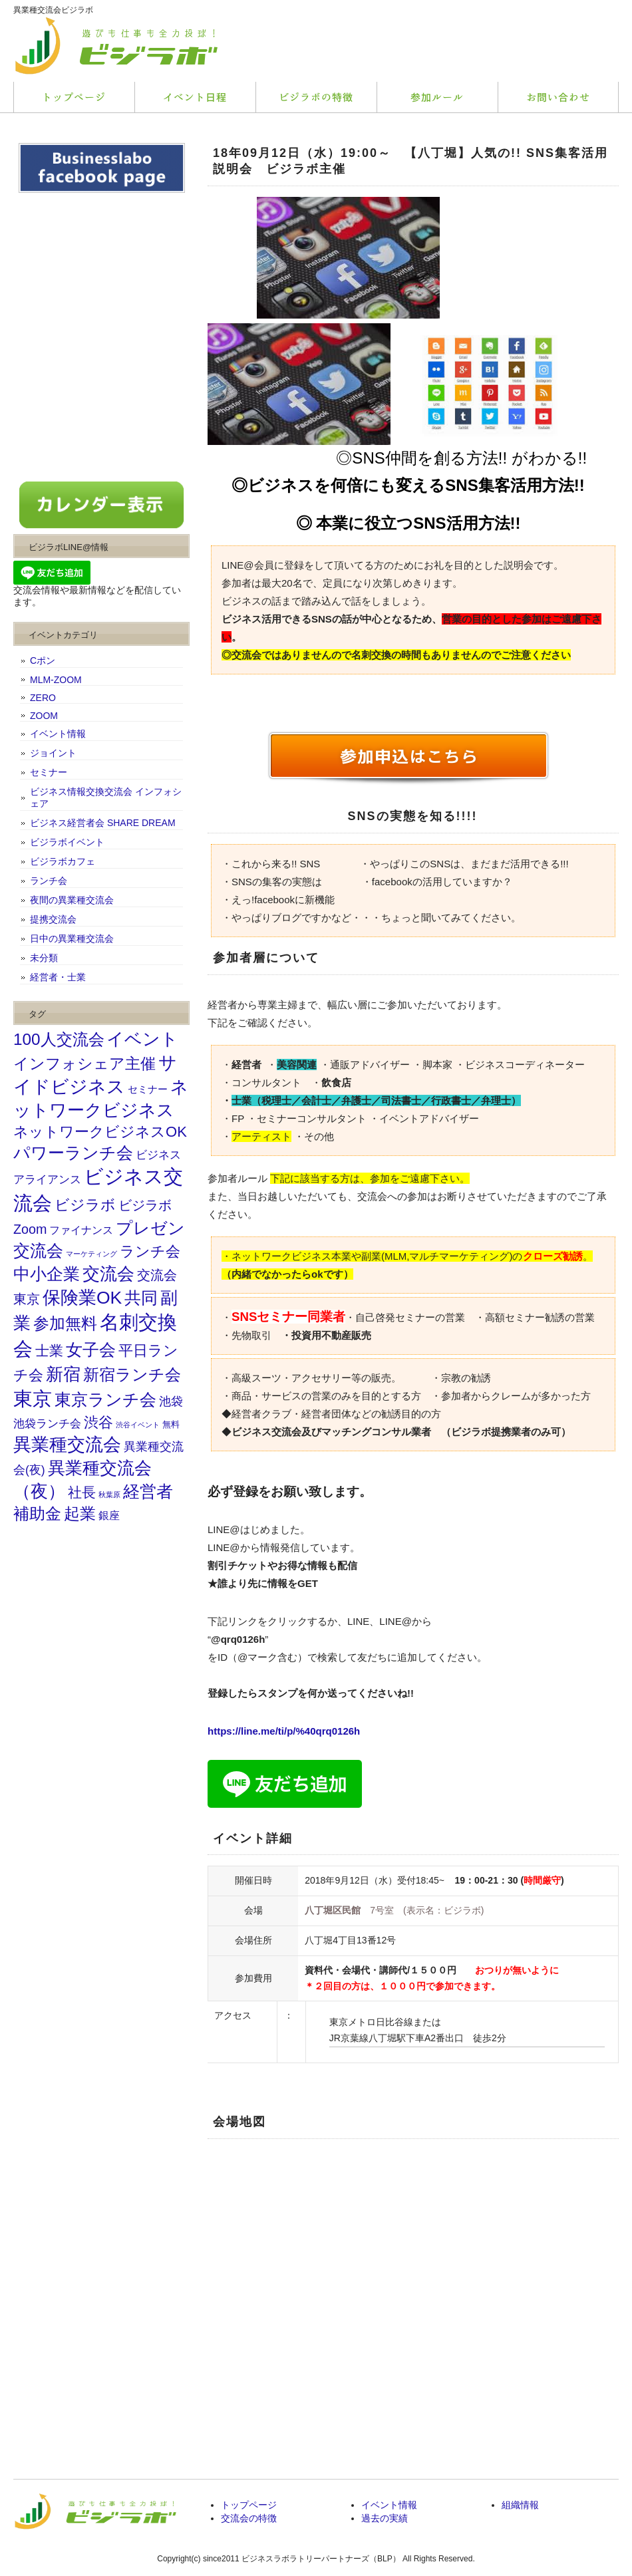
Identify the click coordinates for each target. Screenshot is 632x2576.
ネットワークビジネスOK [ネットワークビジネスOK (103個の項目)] (100, 1131)
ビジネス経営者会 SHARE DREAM (103, 822)
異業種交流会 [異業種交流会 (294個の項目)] (67, 1444)
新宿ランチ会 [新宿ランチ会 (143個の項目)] (132, 1374)
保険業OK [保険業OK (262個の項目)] (82, 1298)
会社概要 (558, 97)
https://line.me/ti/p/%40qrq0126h (284, 1731)
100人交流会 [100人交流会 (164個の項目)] (58, 1039)
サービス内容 (194, 97)
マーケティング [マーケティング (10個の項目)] (91, 1254)
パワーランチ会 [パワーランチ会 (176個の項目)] (73, 1153)
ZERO (43, 697)
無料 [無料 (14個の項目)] (171, 1424)
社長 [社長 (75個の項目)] (82, 1492)
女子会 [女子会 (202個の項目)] (91, 1349)
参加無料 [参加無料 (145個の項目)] (65, 1323)
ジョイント (53, 753)
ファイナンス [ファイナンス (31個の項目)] (81, 1230)
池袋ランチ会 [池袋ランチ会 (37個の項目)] (47, 1423)
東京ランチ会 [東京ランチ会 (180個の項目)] (105, 1400)
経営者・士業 (58, 977)
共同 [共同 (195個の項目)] (141, 1297)
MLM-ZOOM (56, 679)
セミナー (48, 772)
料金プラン (316, 97)
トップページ (73, 97)
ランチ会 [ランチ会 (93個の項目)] (150, 1252)
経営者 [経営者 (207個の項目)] (148, 1491)
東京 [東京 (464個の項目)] (32, 1398)
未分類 (44, 957)
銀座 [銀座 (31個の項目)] (109, 1515)
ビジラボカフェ (62, 861)
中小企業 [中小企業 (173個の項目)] (46, 1274)
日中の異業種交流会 (72, 938)
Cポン (42, 660)
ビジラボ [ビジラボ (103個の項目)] (85, 1205)
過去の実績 (384, 2518)
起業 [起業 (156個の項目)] (80, 1513)
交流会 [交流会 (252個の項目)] (108, 1274)
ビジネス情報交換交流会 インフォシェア (106, 797)
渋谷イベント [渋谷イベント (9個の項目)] (138, 1425)
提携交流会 (53, 919)
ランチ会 (48, 880)
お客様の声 (437, 97)
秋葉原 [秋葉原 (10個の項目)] (109, 1495)
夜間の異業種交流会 (72, 900)
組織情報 (520, 2505)
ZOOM (44, 715)
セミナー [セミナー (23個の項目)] (148, 1089)
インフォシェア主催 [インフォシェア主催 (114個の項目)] (84, 1064)
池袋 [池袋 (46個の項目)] (171, 1401)
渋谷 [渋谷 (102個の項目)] (98, 1422)
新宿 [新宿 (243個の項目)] (63, 1374)
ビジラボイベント (67, 842)
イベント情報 (58, 733)
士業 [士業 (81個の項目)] (49, 1350)
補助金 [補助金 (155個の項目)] (37, 1513)
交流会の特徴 (249, 2518)
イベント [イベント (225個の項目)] (142, 1039)
